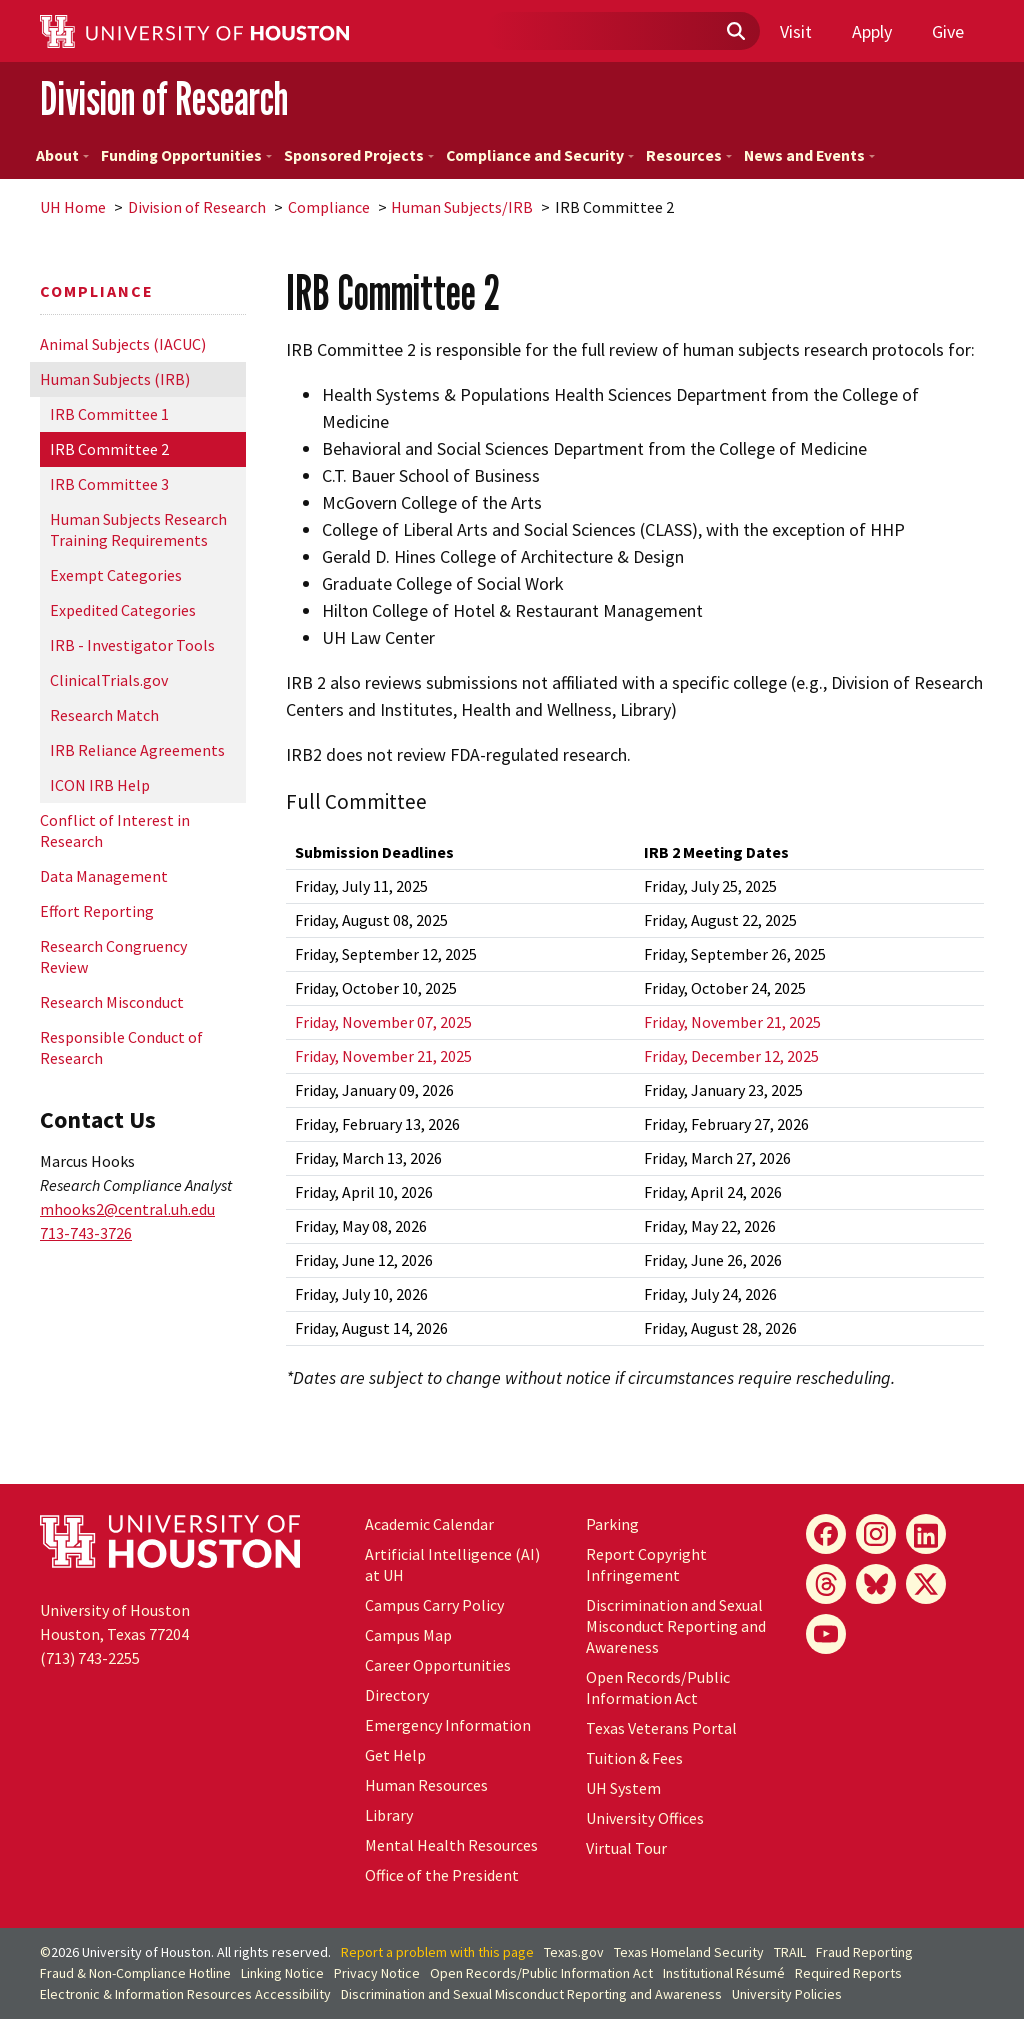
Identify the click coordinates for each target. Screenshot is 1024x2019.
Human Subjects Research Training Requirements (138, 529)
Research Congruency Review (113, 956)
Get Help (395, 1755)
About (62, 155)
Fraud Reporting (864, 1952)
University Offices (645, 1818)
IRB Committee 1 (109, 414)
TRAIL (790, 1952)
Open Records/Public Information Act (658, 1687)
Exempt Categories (116, 575)
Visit (796, 31)
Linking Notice (282, 1973)
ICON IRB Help (100, 785)
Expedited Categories (123, 610)
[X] (926, 1584)
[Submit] (735, 32)
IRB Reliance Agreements (137, 750)
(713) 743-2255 (90, 1658)
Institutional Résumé (724, 1973)
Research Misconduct (112, 1002)
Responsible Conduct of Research (121, 1047)
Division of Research (164, 98)
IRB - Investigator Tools (132, 645)
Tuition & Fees (634, 1758)
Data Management (104, 876)
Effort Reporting (97, 911)
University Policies (787, 1994)
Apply (872, 31)
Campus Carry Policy (434, 1605)
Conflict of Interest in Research (115, 830)
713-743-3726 (86, 1233)
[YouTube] (826, 1634)
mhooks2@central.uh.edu (127, 1209)
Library (389, 1815)
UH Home (73, 207)
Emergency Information (448, 1725)
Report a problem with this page (437, 1952)
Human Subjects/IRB (462, 207)
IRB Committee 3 (109, 484)
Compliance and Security (540, 155)
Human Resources (426, 1785)
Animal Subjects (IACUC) (123, 344)
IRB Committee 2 (109, 449)
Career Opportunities (438, 1665)
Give (948, 31)
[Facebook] (826, 1534)
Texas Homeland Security (689, 1952)
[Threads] (826, 1584)
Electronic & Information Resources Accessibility (185, 1994)
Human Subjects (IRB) (115, 379)
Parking (612, 1524)
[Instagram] (876, 1534)
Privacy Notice (377, 1973)
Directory (397, 1695)
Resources (689, 155)
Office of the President (442, 1875)
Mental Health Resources (451, 1845)
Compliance (329, 207)
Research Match (104, 715)
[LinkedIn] (926, 1534)
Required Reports (848, 1973)
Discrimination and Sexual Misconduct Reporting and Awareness (676, 1626)
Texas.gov (574, 1952)
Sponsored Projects (359, 155)
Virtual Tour (626, 1848)
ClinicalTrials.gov (109, 680)
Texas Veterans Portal (661, 1728)
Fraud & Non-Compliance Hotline (135, 1973)
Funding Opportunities (186, 155)
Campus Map (408, 1635)
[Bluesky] (876, 1584)
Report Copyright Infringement (646, 1564)
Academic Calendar (429, 1524)
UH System (623, 1788)
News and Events (809, 155)
